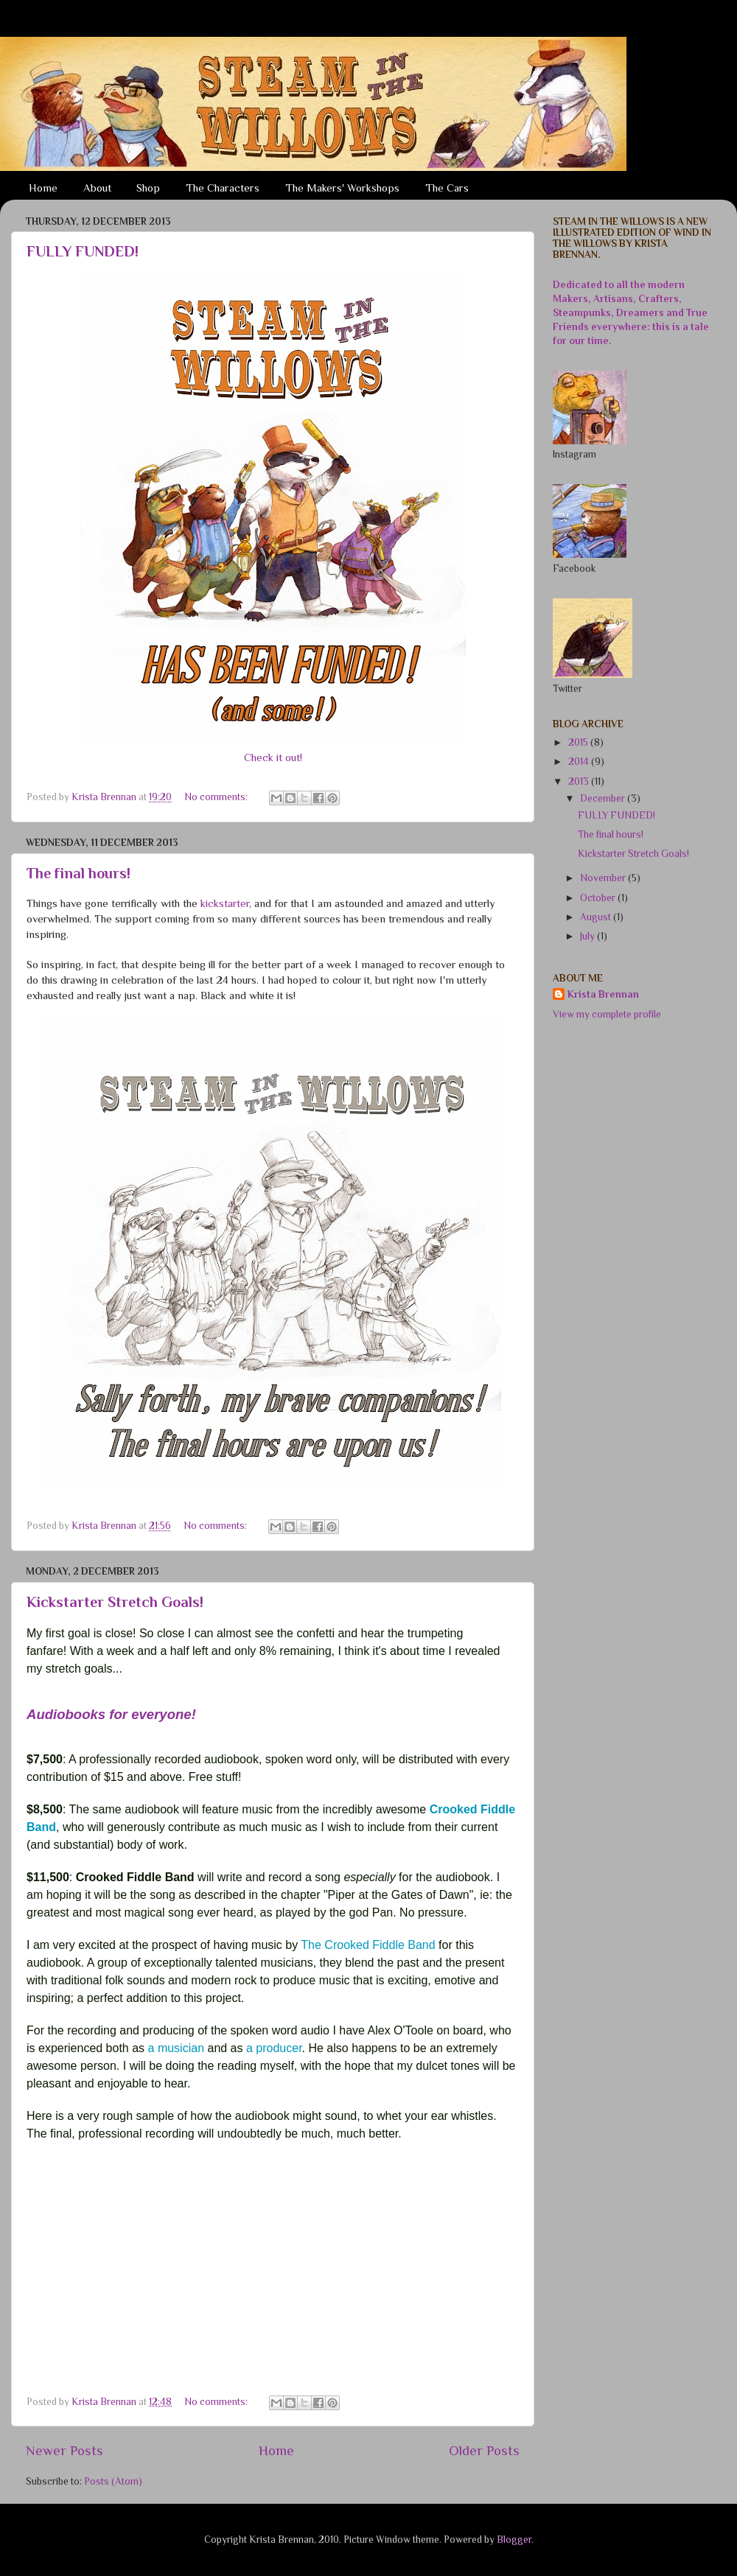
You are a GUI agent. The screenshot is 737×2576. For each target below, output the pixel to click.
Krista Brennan (603, 994)
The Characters (222, 187)
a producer (274, 2048)
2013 (579, 781)
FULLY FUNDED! (83, 251)
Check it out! (273, 757)
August (596, 917)
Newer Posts (64, 2450)
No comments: (217, 796)
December (603, 798)
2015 (579, 742)
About (97, 187)
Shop (148, 187)
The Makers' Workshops (342, 187)
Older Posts (484, 2450)
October (599, 897)
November (604, 877)
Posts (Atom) (113, 2481)
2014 (579, 761)
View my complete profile (607, 1014)
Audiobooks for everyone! (111, 1714)
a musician (176, 2048)
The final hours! (78, 873)
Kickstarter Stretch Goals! (115, 1602)
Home (43, 187)
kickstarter (224, 903)
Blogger (514, 2539)
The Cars (447, 187)
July (588, 936)
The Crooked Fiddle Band (368, 1945)
